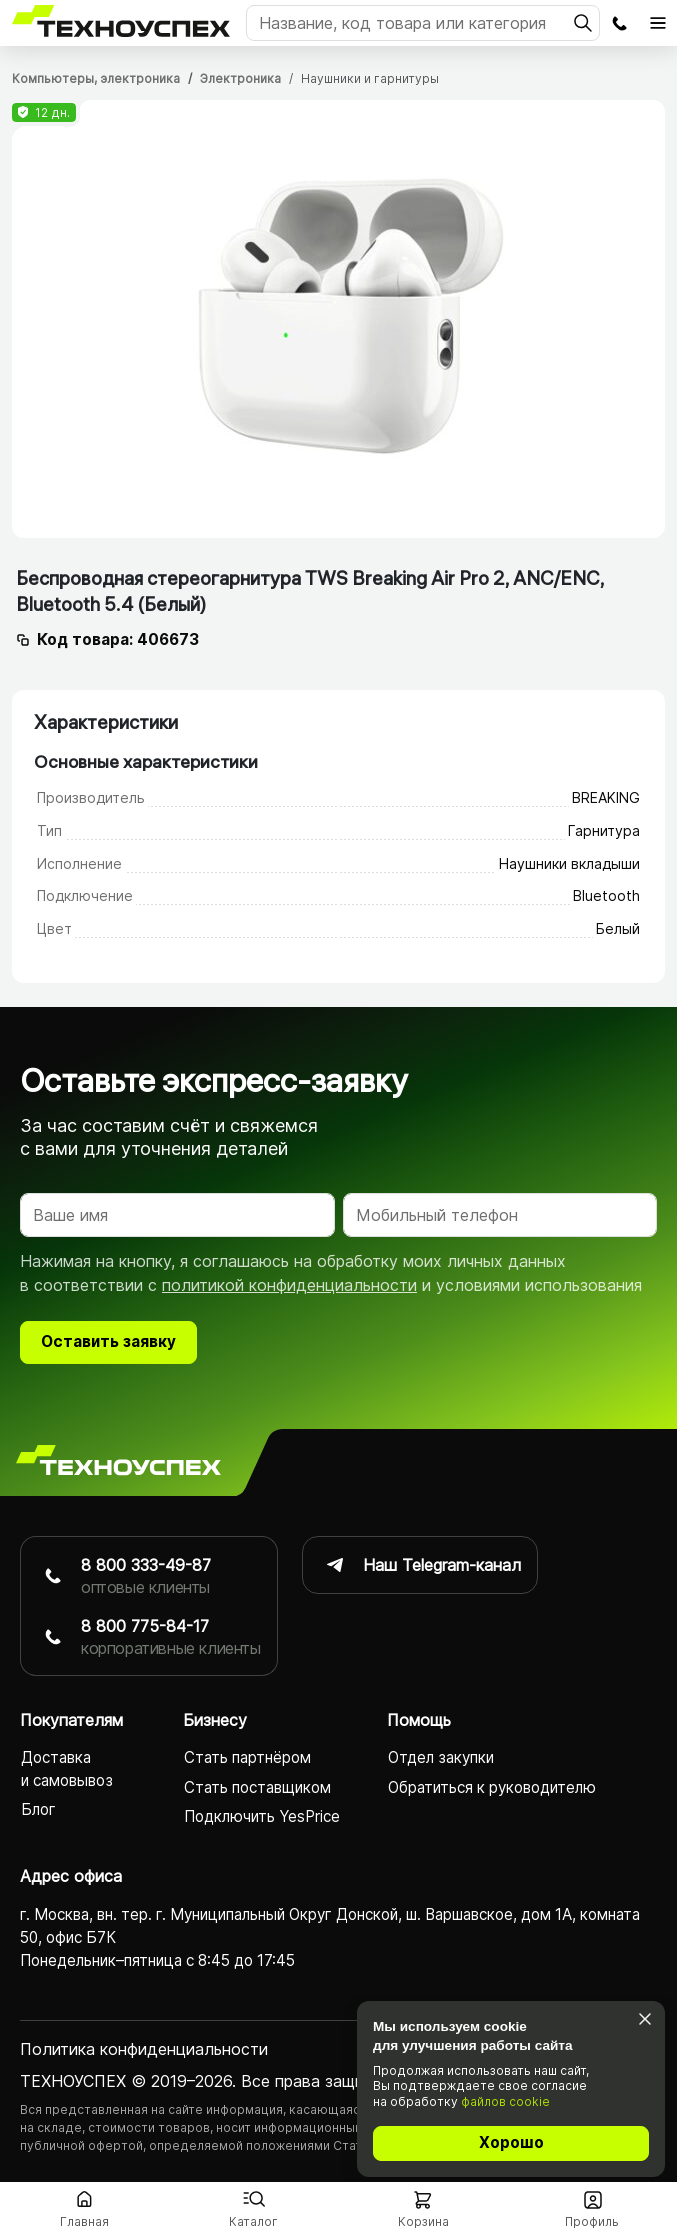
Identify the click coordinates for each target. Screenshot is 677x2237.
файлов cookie (505, 2101)
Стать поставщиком (257, 1788)
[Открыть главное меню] (658, 23)
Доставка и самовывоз (67, 1771)
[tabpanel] (338, 319)
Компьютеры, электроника (96, 78)
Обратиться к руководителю (492, 1788)
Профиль (592, 2221)
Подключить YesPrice (262, 1817)
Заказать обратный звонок (619, 23)
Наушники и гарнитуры (370, 78)
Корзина (423, 2221)
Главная (84, 2221)
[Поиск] (423, 23)
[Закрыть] (644, 2019)
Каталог (253, 2221)
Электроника (240, 78)
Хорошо (511, 2142)
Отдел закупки (441, 1759)
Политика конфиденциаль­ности (144, 2051)
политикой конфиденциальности (289, 1287)
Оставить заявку (108, 1343)
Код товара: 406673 (118, 639)
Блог (38, 1811)
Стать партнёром (247, 1759)
